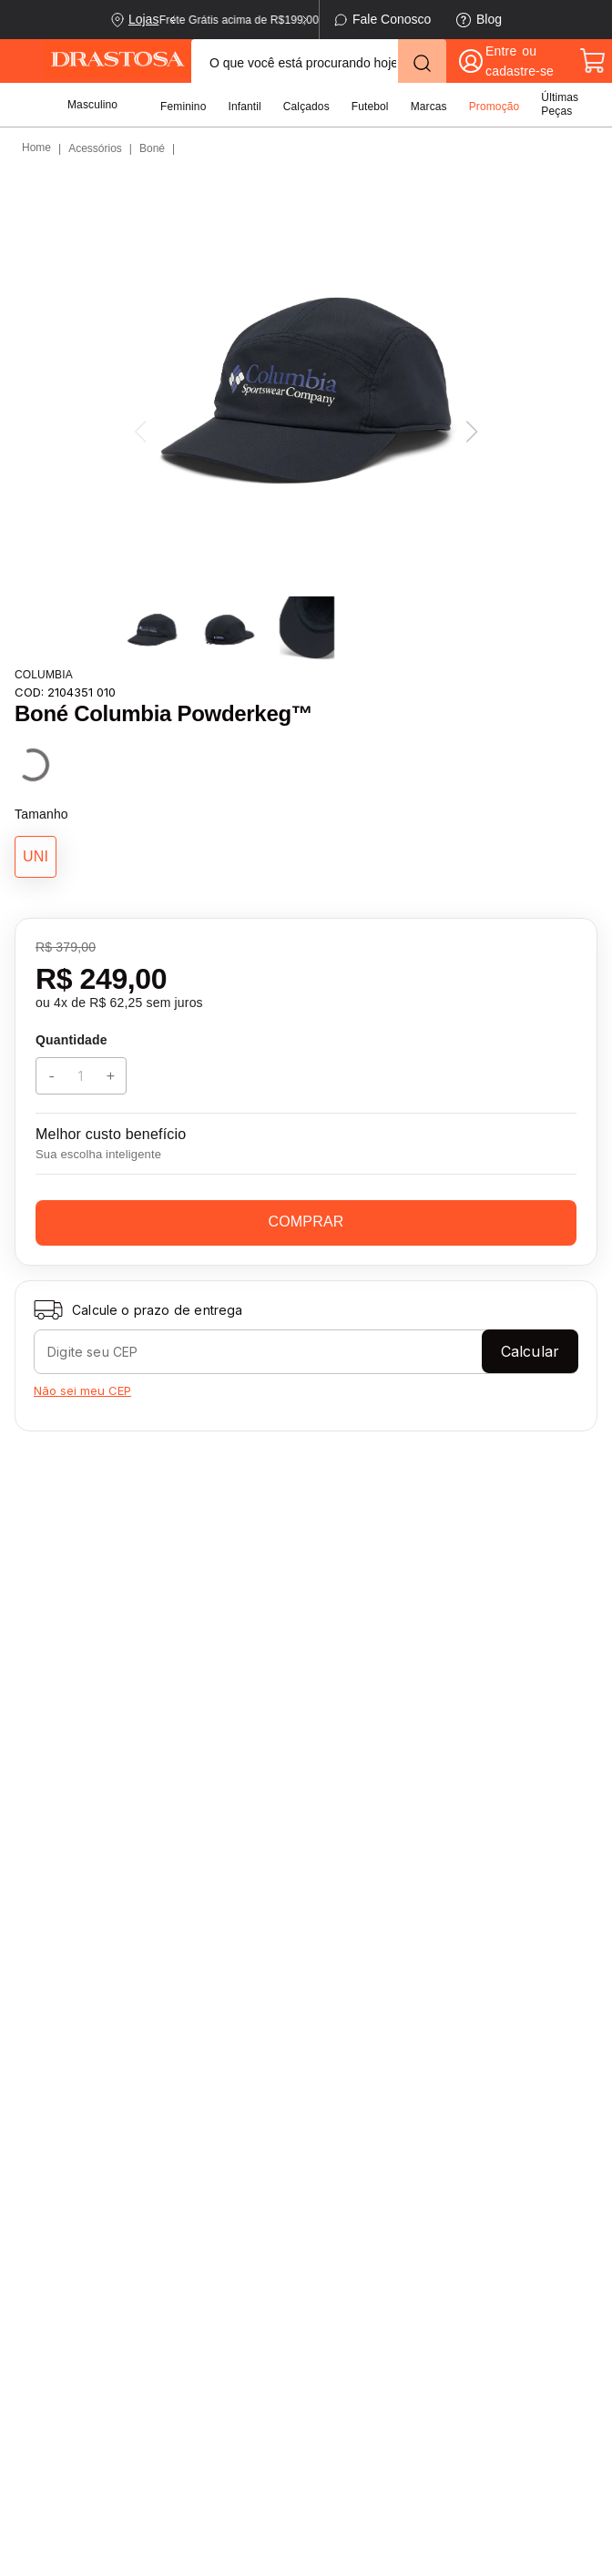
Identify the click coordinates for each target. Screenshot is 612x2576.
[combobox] (318, 61)
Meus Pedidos (347, 2267)
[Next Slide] (304, 19)
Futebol (370, 106)
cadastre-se (519, 71)
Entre (500, 51)
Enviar (306, 1959)
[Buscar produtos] (422, 63)
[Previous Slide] (172, 19)
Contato (47, 2267)
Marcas (429, 106)
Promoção (494, 106)
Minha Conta (343, 2236)
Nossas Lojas (198, 2188)
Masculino (92, 104)
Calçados (306, 106)
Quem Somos (199, 2219)
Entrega (47, 2188)
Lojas (143, 19)
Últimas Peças (559, 104)
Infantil (244, 106)
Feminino (183, 106)
